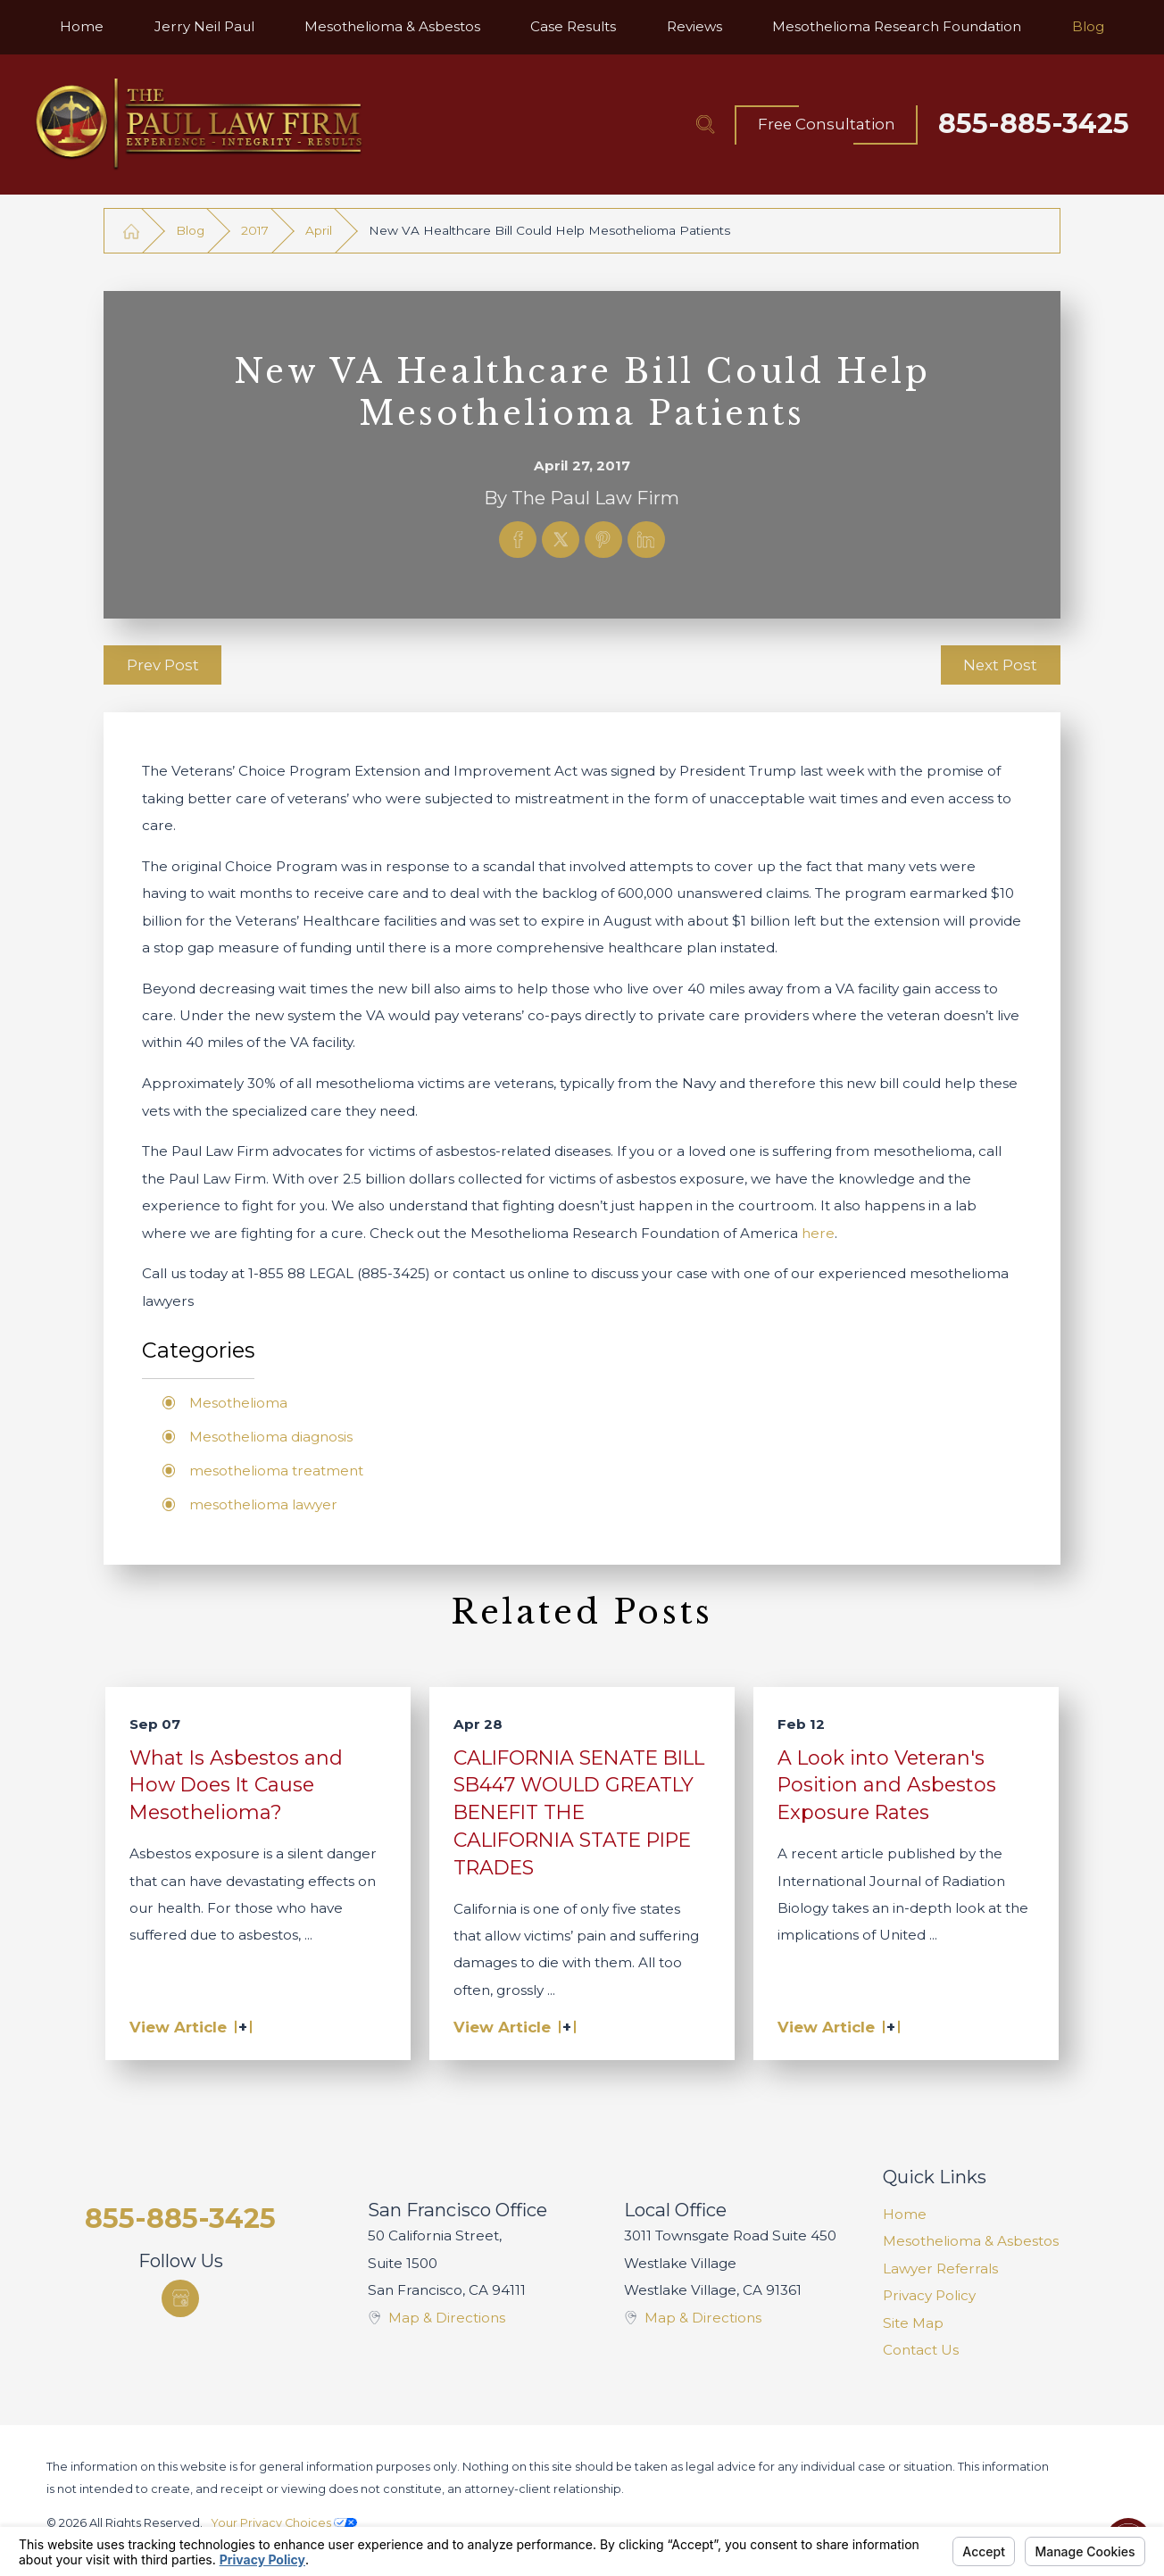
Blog (190, 230)
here (818, 1233)
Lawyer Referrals (940, 2268)
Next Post (1000, 665)
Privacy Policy (929, 2295)
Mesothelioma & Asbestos (971, 2240)
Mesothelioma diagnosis (271, 1436)
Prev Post (163, 665)
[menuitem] (82, 27)
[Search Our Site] (705, 124)
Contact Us (921, 2349)
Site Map (913, 2322)
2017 (255, 230)
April (318, 230)
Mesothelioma (238, 1402)
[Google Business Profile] (180, 2298)
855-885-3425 (1033, 124)
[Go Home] (130, 230)
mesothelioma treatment (276, 1470)
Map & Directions (446, 2317)
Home (905, 2214)
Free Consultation (826, 124)
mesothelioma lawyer (263, 1504)
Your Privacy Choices (284, 2523)
